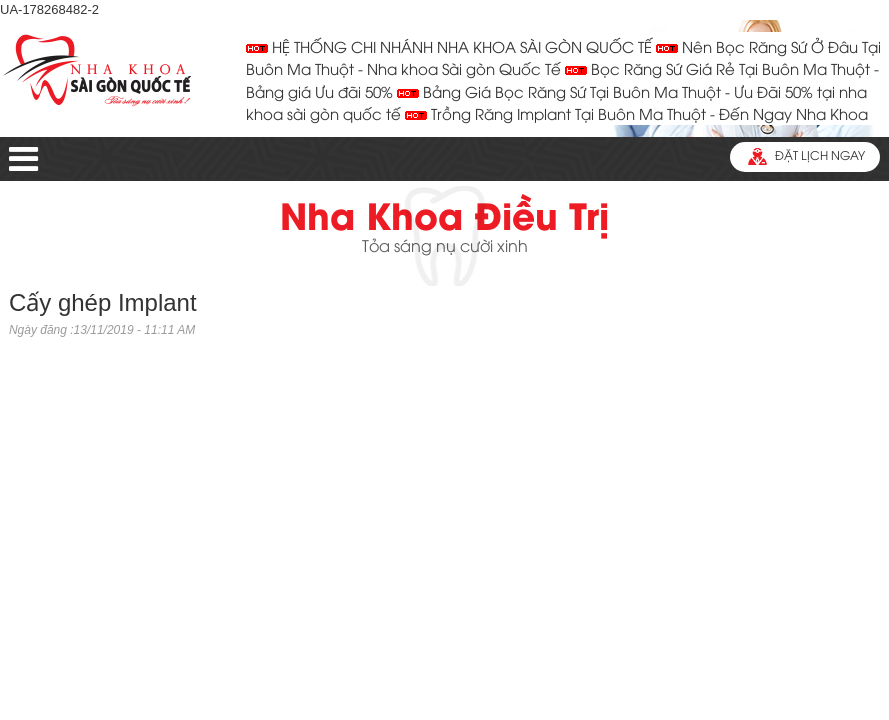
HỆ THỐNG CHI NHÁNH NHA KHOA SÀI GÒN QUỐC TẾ (449, 49)
